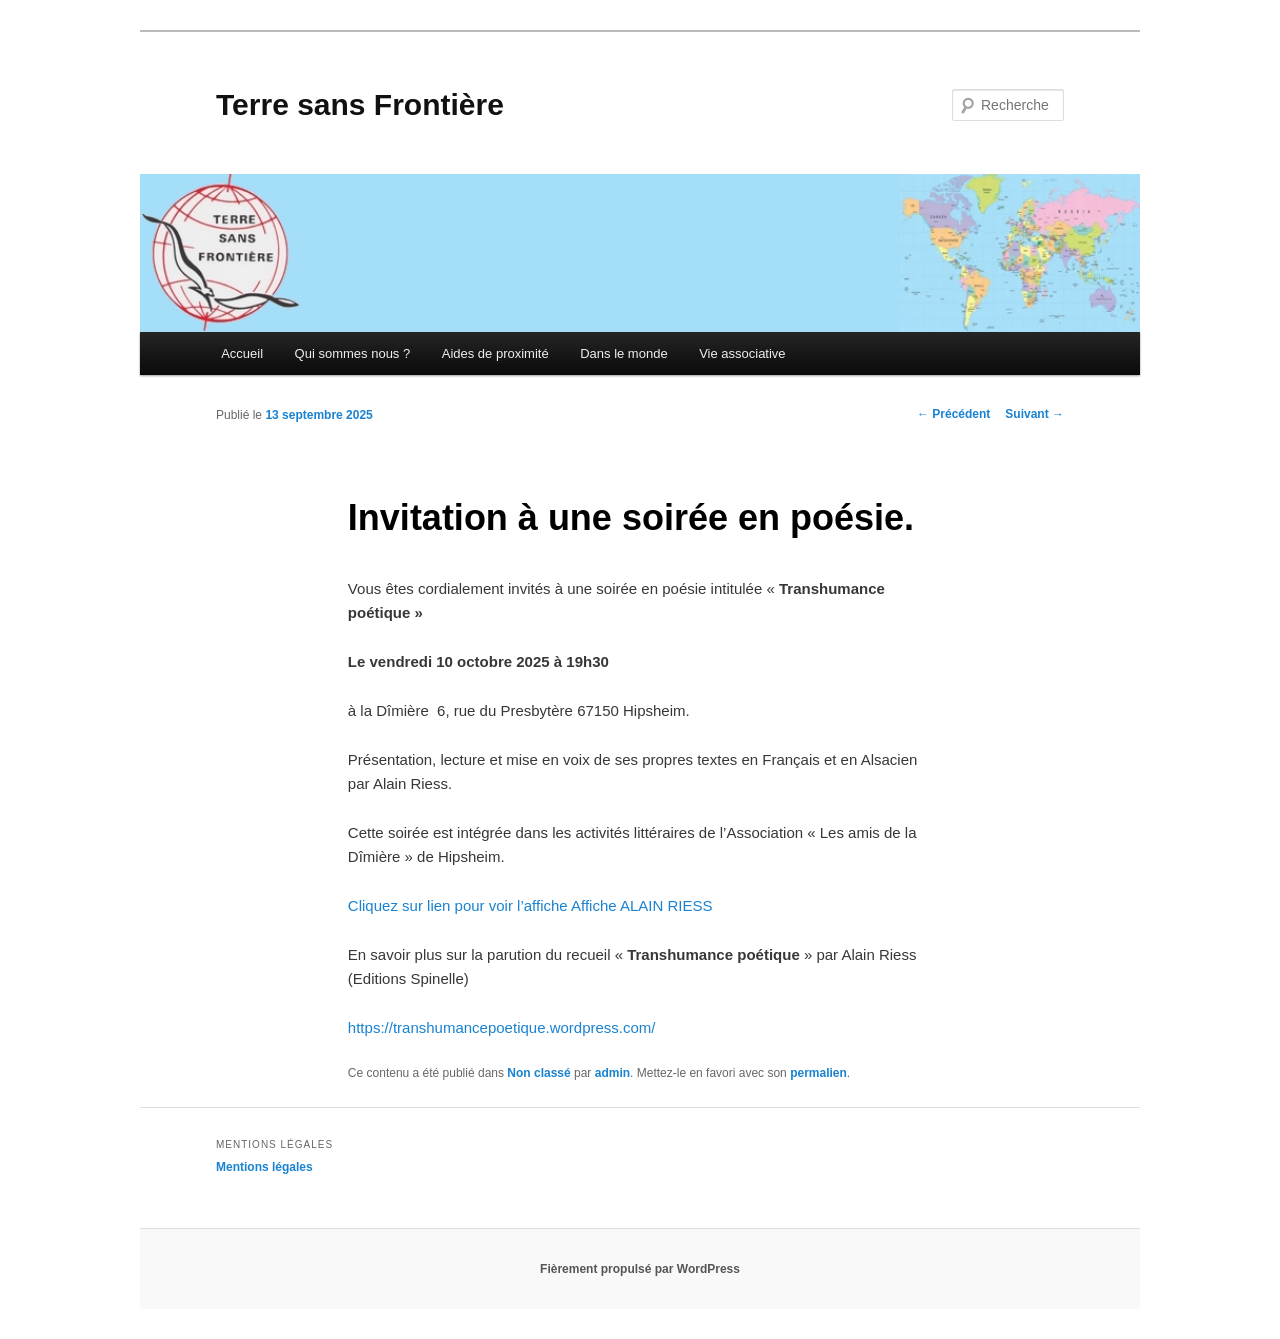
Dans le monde (623, 353)
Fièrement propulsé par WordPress (640, 1269)
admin (612, 1073)
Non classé (538, 1073)
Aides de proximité (495, 353)
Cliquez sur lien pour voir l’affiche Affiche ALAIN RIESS (530, 905)
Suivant (1034, 414)
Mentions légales (264, 1167)
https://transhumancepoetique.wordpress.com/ (502, 1027)
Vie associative (742, 353)
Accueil (242, 353)
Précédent (953, 414)
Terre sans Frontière (360, 104)
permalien (818, 1073)
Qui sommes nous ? (353, 353)
